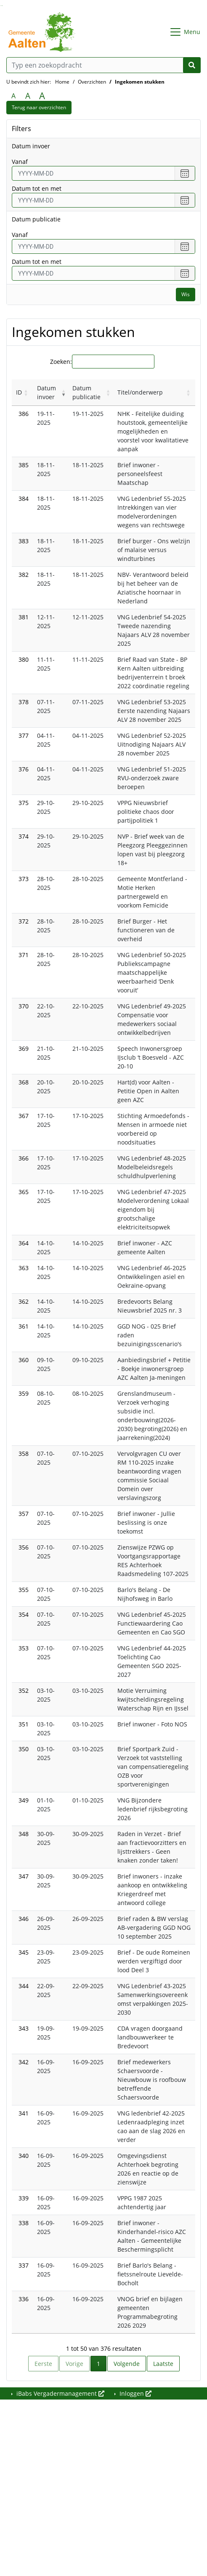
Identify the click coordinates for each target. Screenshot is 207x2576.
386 (24, 414)
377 (24, 735)
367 (24, 1116)
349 (24, 1800)
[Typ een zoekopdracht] (103, 65)
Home (62, 81)
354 (24, 1614)
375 (24, 803)
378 (24, 702)
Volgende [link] (127, 2364)
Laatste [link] (163, 2364)
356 (24, 1547)
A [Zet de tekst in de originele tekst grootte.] (13, 95)
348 (24, 1834)
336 (24, 2299)
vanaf (20, 162)
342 (24, 2062)
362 (24, 1301)
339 (24, 2198)
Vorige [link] (74, 2364)
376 (24, 769)
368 (24, 1082)
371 (24, 955)
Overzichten (92, 81)
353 (24, 1648)
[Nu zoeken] (192, 65)
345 (24, 1952)
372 (24, 921)
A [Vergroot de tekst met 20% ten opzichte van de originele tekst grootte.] (27, 96)
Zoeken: (61, 362)
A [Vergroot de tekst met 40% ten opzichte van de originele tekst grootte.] (42, 96)
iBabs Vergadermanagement (59, 2393)
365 (24, 1192)
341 (24, 2113)
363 (24, 1268)
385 (24, 465)
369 (24, 1049)
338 (24, 2223)
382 (24, 575)
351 (24, 1724)
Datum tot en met (36, 188)
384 (24, 499)
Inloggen (134, 2393)
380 (24, 659)
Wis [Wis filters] (185, 294)
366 (24, 1158)
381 (24, 617)
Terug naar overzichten (39, 107)
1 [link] (98, 2364)
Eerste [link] (43, 2364)
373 (24, 879)
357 (24, 1514)
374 (24, 836)
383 (24, 541)
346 (24, 1919)
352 (24, 1691)
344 (24, 1986)
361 (24, 1326)
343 (24, 2028)
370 (24, 1006)
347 (24, 1876)
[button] (26, 392)
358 (24, 1454)
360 (24, 1360)
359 (24, 1393)
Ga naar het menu (2, 5)
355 (24, 1590)
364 (24, 1243)
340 (24, 2156)
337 (24, 2265)
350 (24, 1749)
